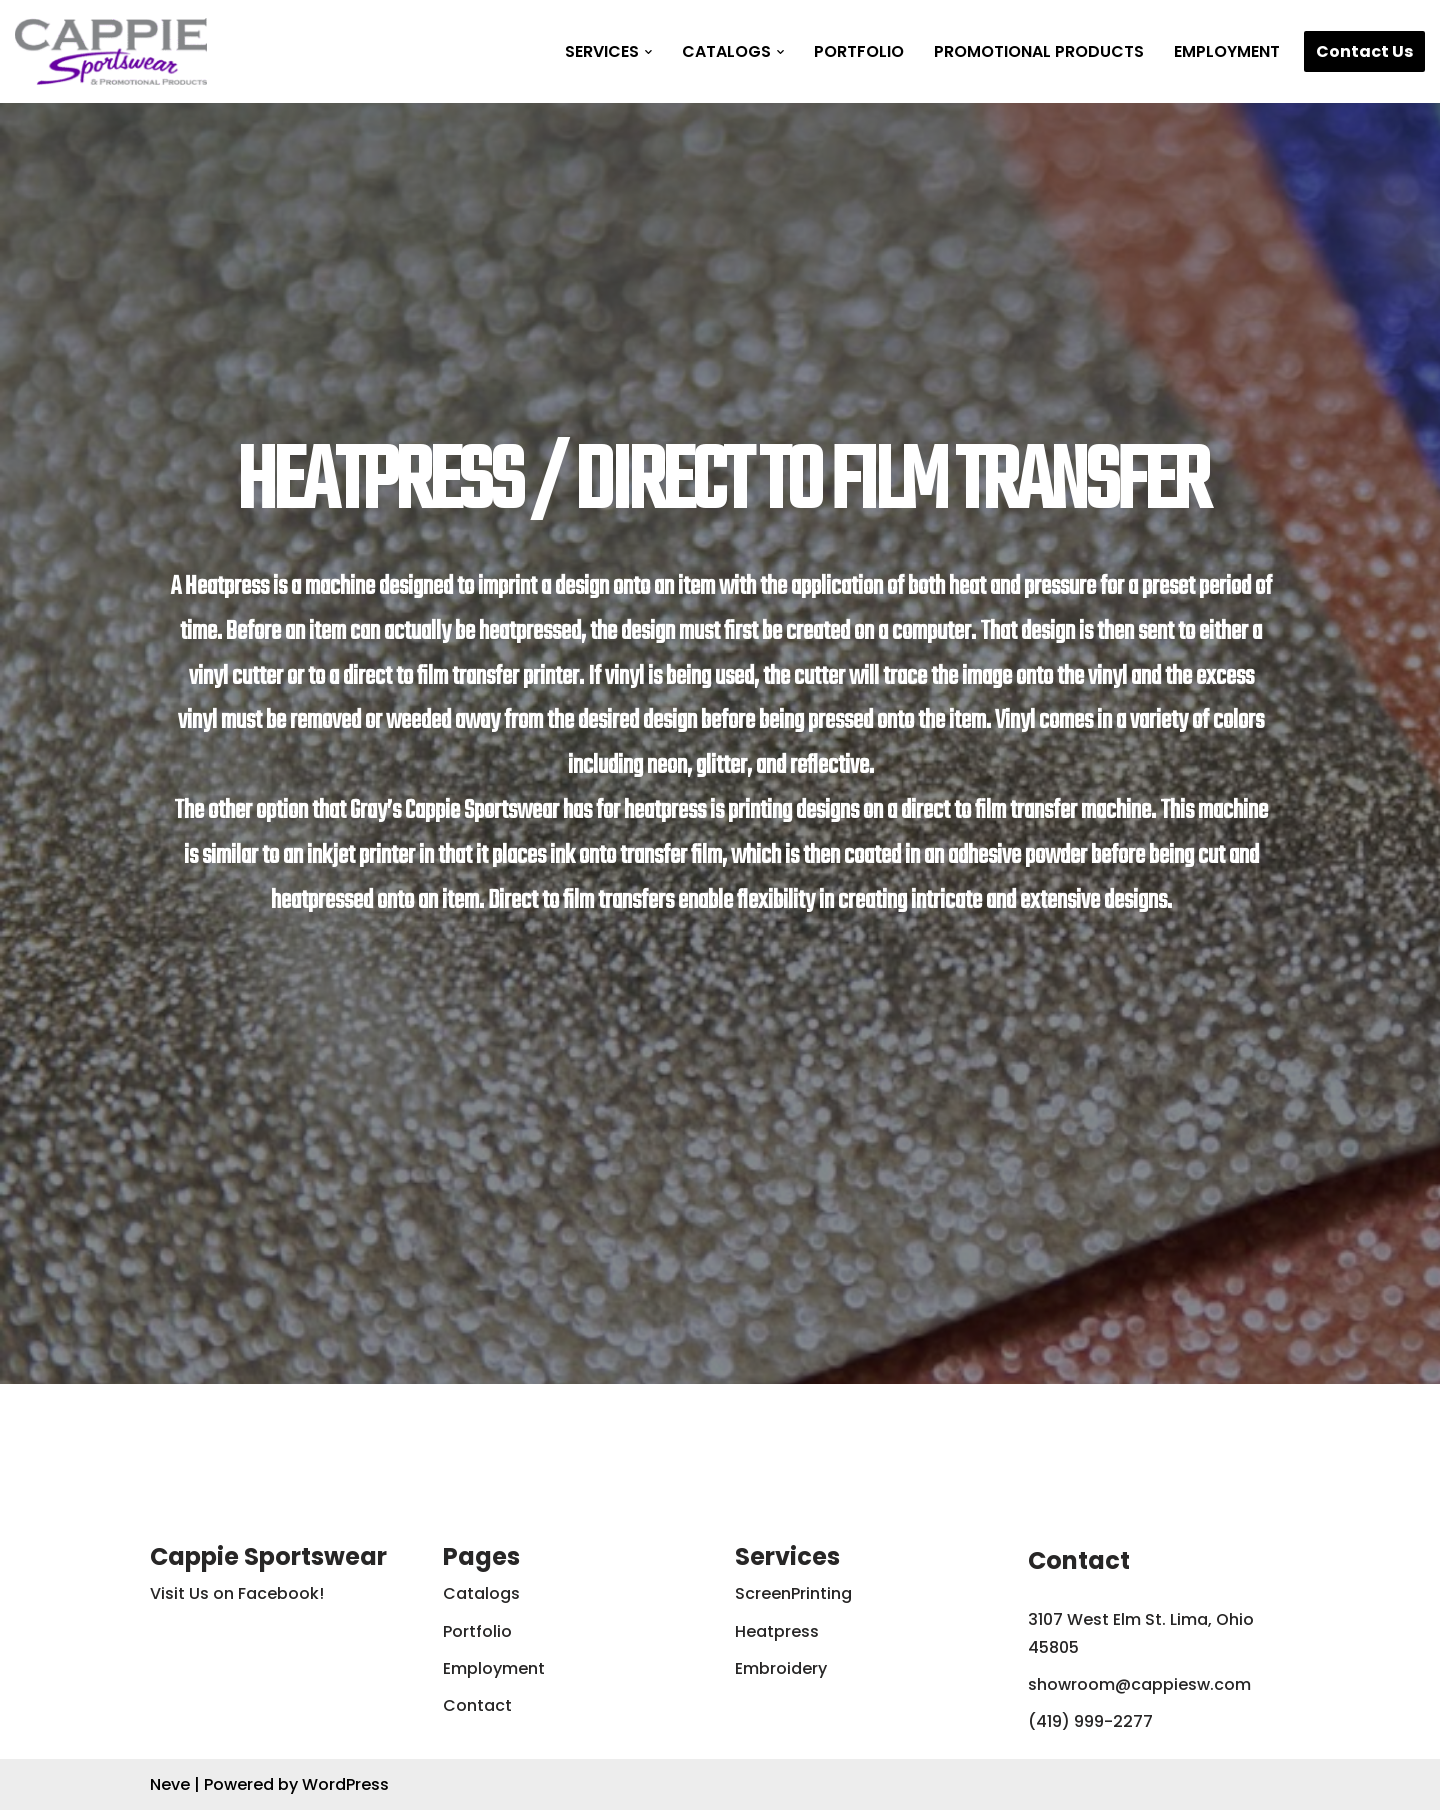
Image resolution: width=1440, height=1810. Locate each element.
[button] (648, 52)
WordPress (345, 1784)
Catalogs (481, 1593)
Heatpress (777, 1631)
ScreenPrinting (793, 1593)
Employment (1227, 51)
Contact (477, 1705)
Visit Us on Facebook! (237, 1593)
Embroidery (781, 1668)
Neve (170, 1784)
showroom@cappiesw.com (1139, 1684)
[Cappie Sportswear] (111, 51)
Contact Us (1364, 51)
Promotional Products (1039, 51)
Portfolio (859, 51)
